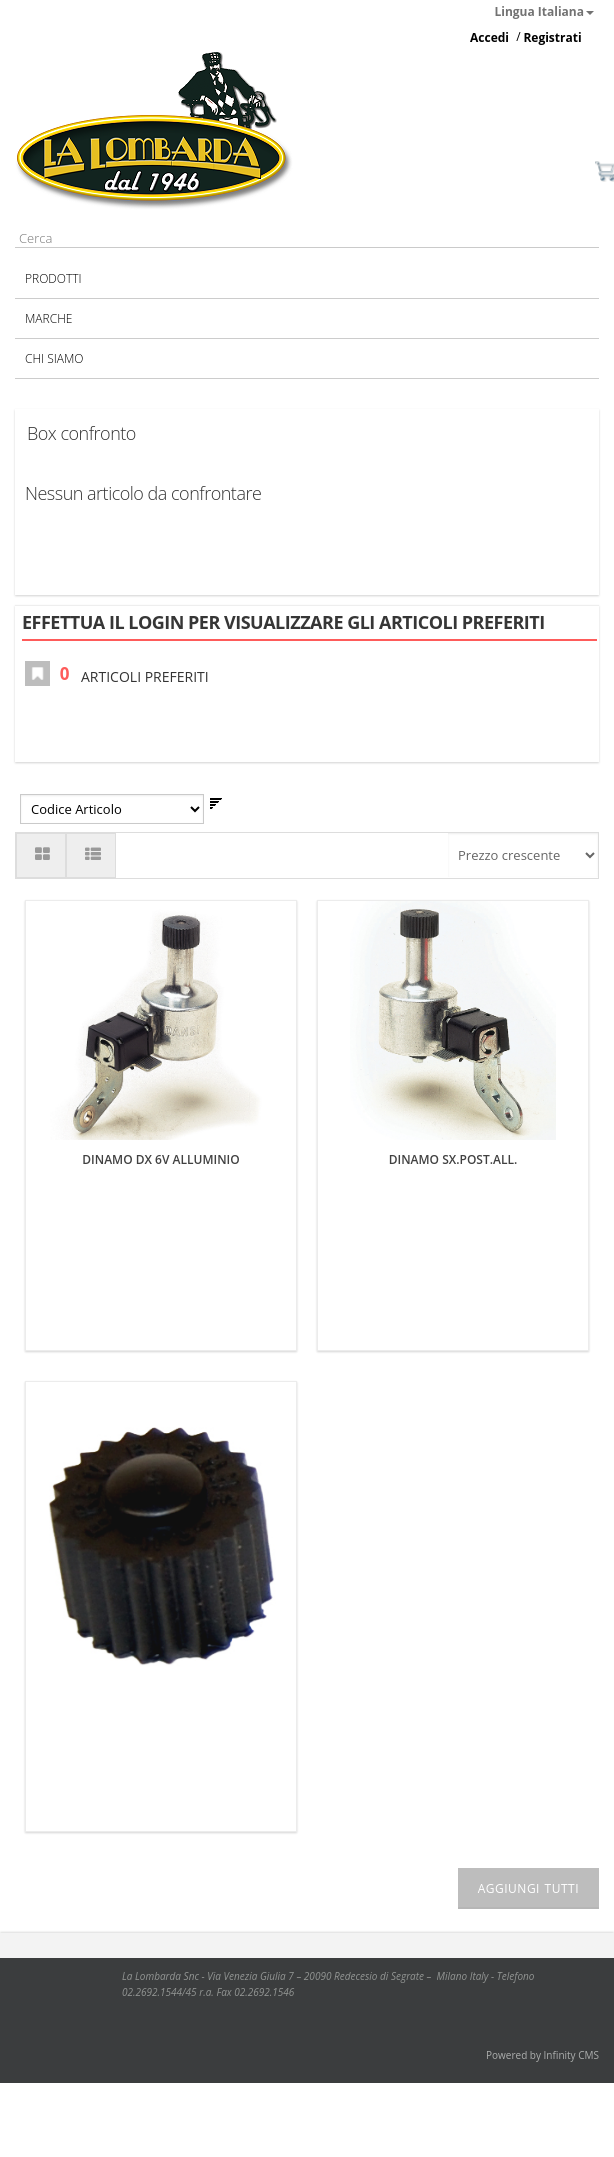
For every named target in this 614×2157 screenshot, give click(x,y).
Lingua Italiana (545, 11)
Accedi (489, 37)
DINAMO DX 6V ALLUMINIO (160, 1159)
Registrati (552, 37)
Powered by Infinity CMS (542, 2055)
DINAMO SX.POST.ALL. (453, 1159)
